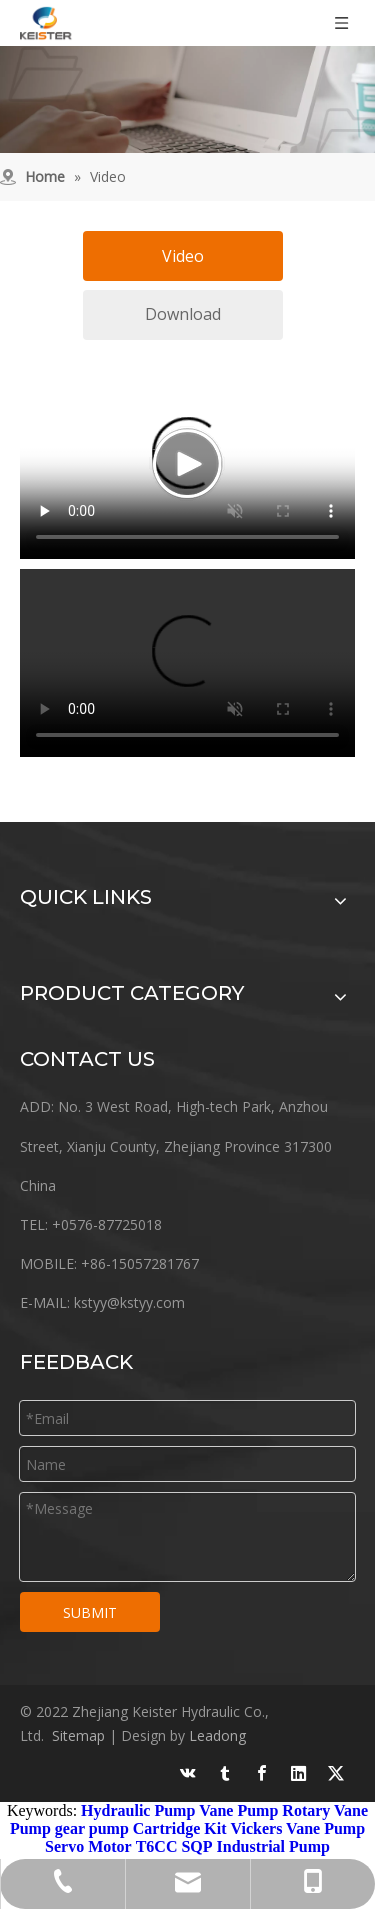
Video (183, 256)
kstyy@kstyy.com (129, 1302)
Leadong (217, 1735)
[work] (187, 99)
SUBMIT (90, 1612)
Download (183, 314)
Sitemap (78, 1735)
